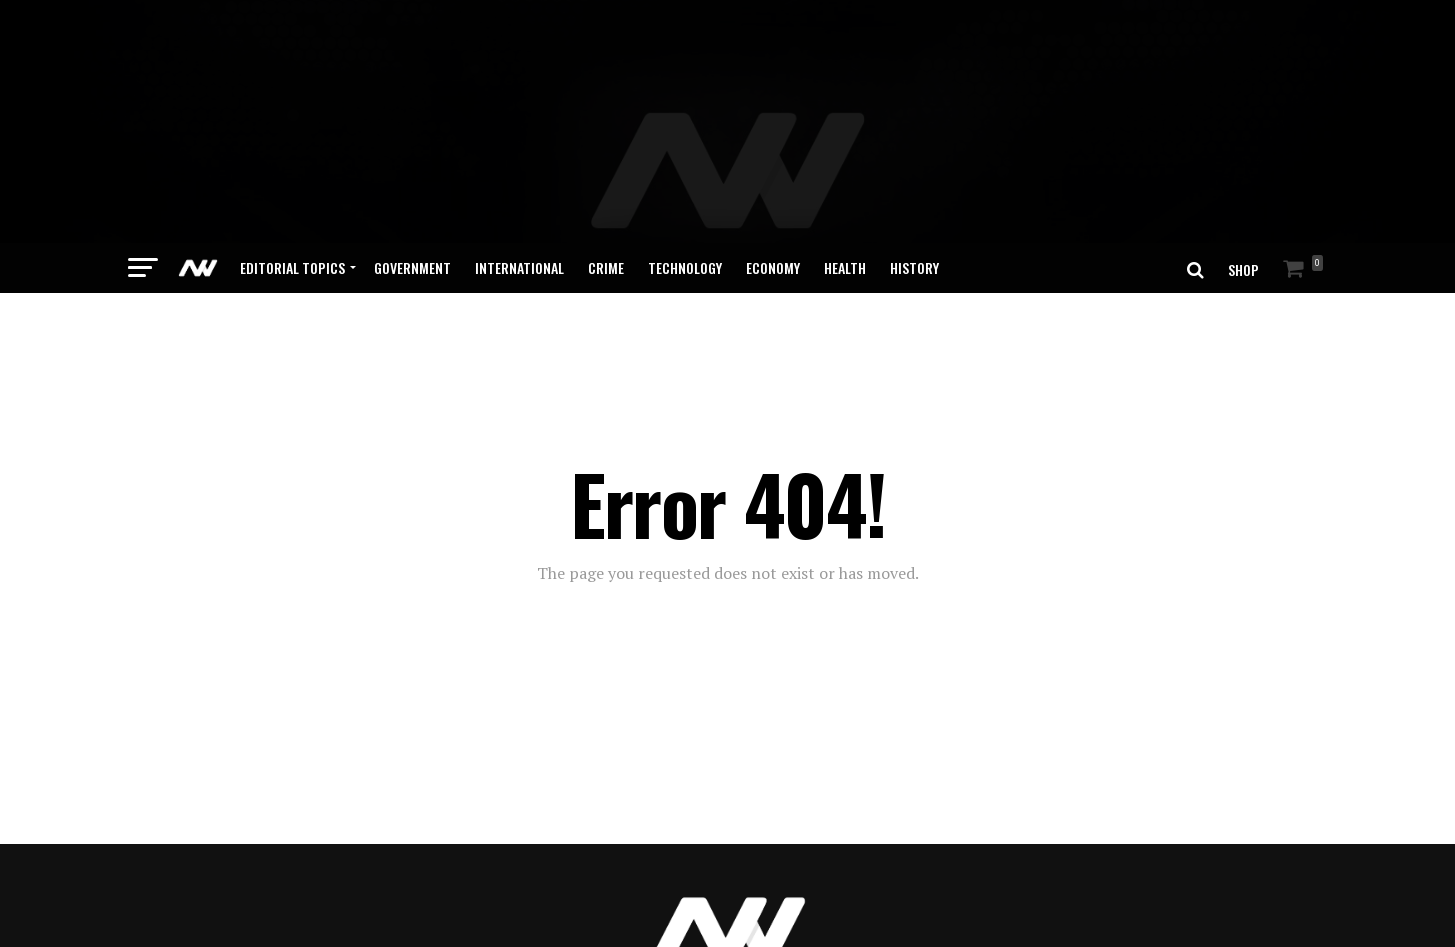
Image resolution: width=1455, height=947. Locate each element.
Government (412, 199)
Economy (773, 199)
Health (845, 199)
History (914, 199)
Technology (685, 199)
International (519, 199)
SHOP (1243, 201)
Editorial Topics (292, 199)
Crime (606, 199)
